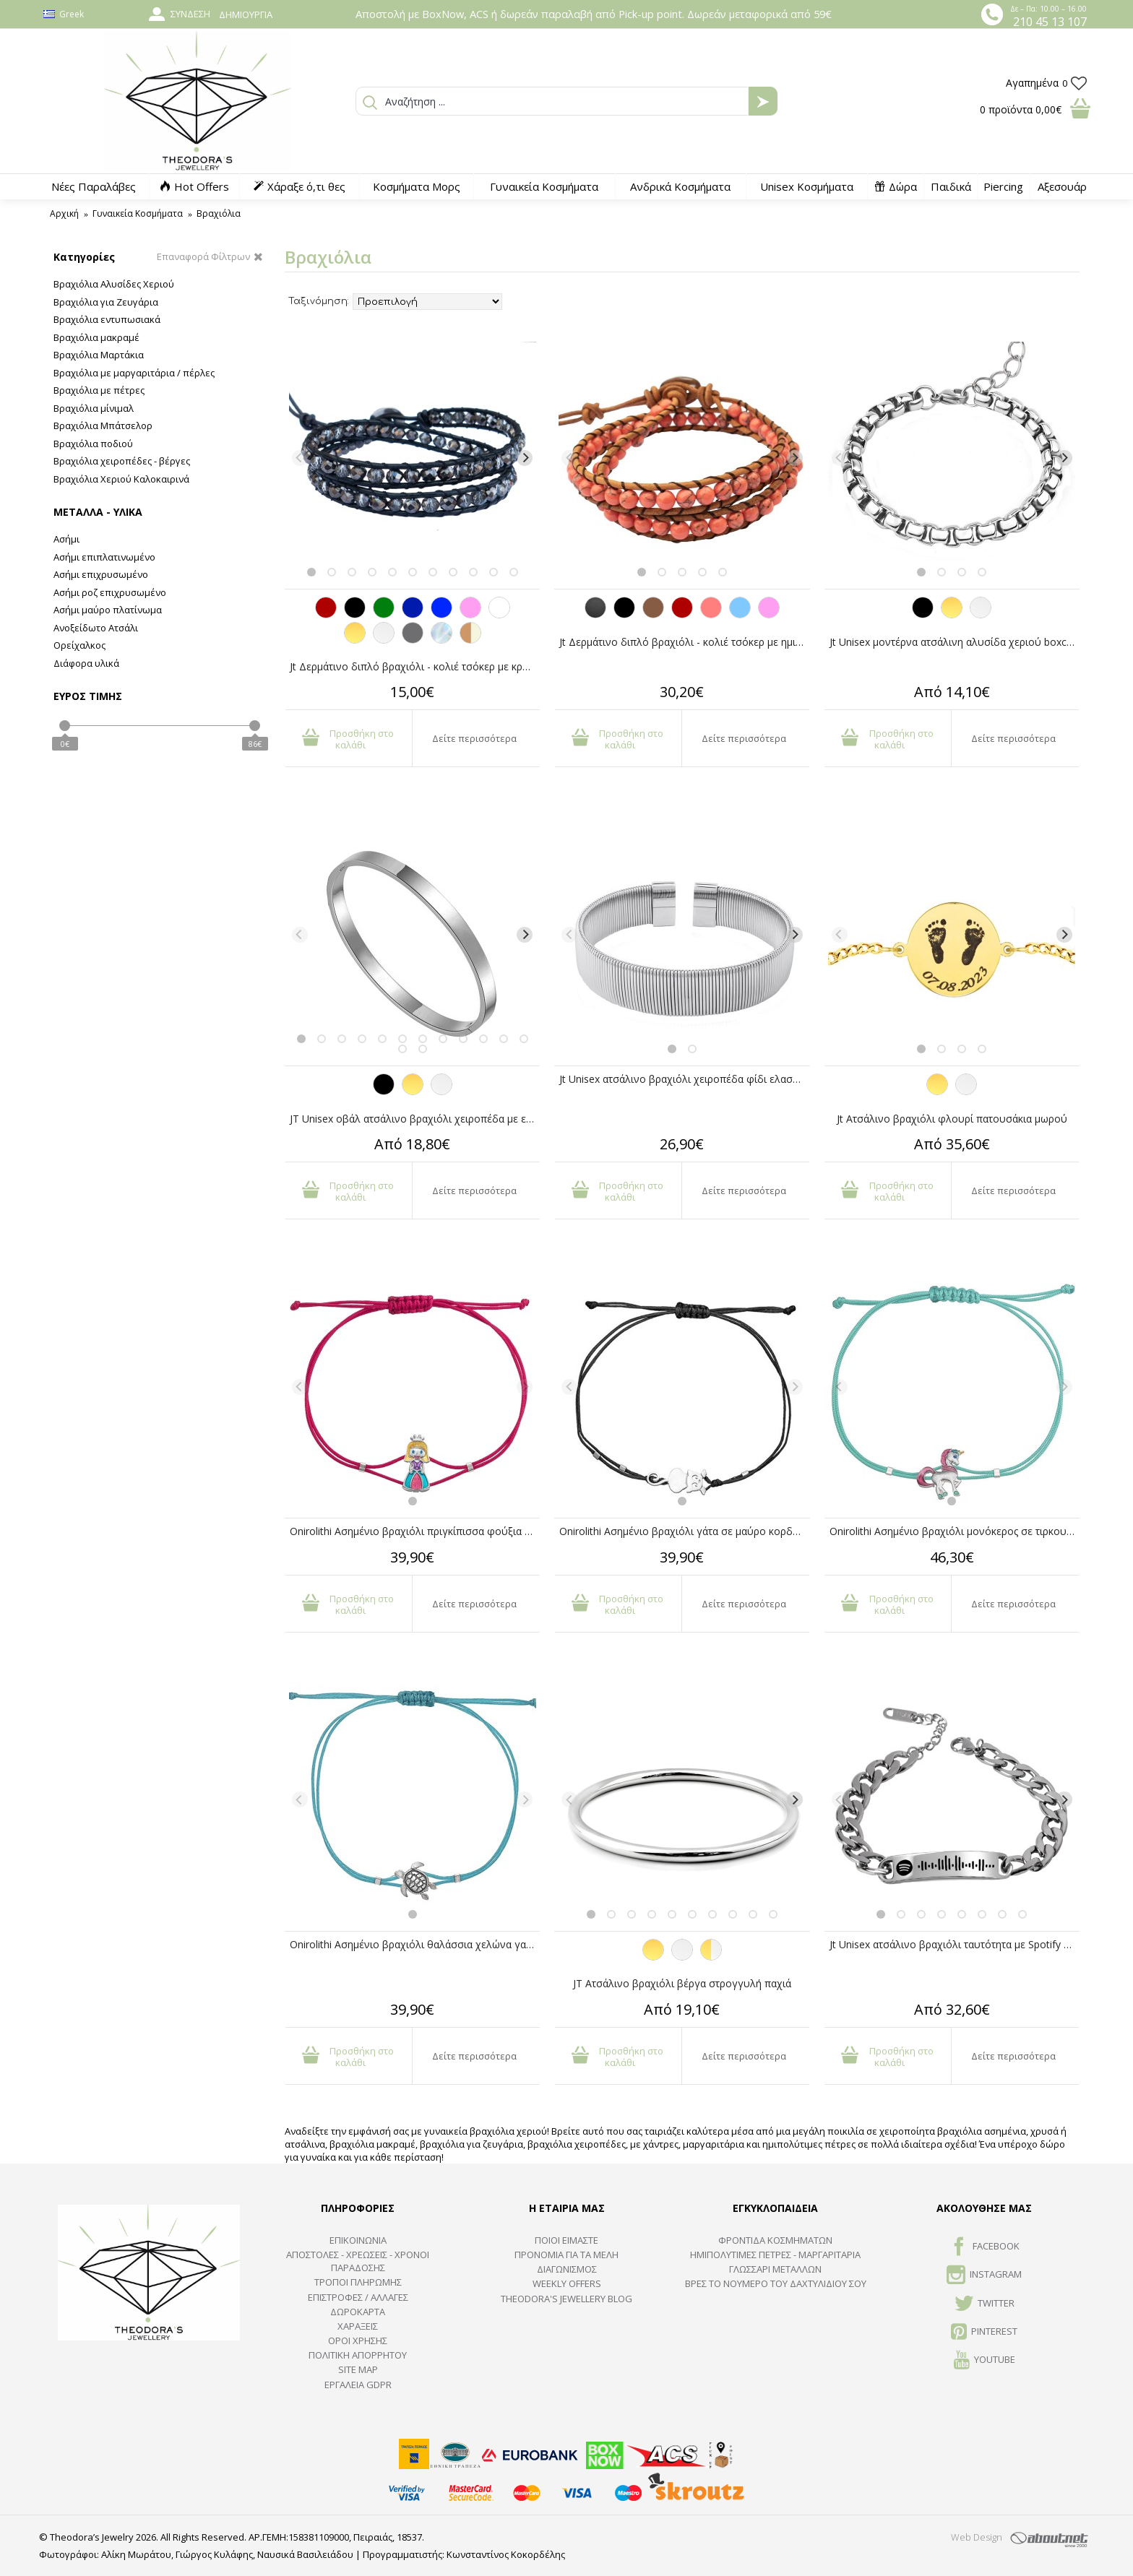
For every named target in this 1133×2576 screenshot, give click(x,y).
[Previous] (300, 458)
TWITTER (984, 2304)
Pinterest (984, 2333)
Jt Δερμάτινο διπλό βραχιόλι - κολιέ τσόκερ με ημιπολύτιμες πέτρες (684, 642)
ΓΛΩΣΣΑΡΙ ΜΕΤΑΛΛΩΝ (775, 2268)
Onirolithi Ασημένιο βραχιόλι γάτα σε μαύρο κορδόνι (683, 1531)
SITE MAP (358, 2369)
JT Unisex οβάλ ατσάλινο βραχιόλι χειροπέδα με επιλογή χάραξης (415, 1118)
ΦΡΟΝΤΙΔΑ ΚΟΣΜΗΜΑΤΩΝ (775, 2240)
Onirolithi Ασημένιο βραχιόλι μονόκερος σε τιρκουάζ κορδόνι (955, 1531)
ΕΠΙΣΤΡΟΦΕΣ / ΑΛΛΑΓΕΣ (358, 2297)
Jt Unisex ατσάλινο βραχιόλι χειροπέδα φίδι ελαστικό (684, 1079)
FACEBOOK (984, 2247)
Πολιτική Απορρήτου (358, 2354)
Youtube (984, 2361)
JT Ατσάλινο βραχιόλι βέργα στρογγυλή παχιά (682, 1983)
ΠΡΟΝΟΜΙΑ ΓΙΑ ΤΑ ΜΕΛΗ (566, 2254)
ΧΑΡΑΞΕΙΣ (357, 2326)
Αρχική (64, 213)
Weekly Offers (567, 2283)
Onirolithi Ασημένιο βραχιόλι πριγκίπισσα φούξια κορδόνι (415, 1531)
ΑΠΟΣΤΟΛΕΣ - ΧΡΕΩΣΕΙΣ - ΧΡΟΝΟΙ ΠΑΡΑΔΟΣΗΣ (357, 2261)
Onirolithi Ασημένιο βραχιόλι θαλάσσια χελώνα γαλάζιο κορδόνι (415, 1944)
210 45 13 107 (1050, 22)
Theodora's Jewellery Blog (566, 2298)
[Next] (525, 458)
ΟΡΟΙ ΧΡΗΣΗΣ (357, 2340)
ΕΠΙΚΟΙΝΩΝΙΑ (358, 2240)
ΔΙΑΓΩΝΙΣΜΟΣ (567, 2268)
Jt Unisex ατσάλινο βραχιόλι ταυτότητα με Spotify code (955, 1944)
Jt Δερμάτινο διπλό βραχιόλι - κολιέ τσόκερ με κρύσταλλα (415, 666)
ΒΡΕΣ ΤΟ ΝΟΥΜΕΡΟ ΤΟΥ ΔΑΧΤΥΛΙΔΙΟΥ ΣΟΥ (775, 2283)
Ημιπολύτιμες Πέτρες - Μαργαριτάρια (775, 2254)
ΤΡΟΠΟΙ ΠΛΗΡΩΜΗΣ (358, 2281)
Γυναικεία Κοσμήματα (137, 213)
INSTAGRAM (984, 2275)
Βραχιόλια (219, 213)
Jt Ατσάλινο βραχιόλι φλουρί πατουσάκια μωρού (952, 1118)
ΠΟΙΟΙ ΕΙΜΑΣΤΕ (566, 2240)
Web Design (976, 2536)
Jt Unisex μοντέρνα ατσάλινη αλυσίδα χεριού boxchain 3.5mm (955, 642)
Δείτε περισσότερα (474, 738)
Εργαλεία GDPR (358, 2384)
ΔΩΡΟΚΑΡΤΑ (357, 2311)
